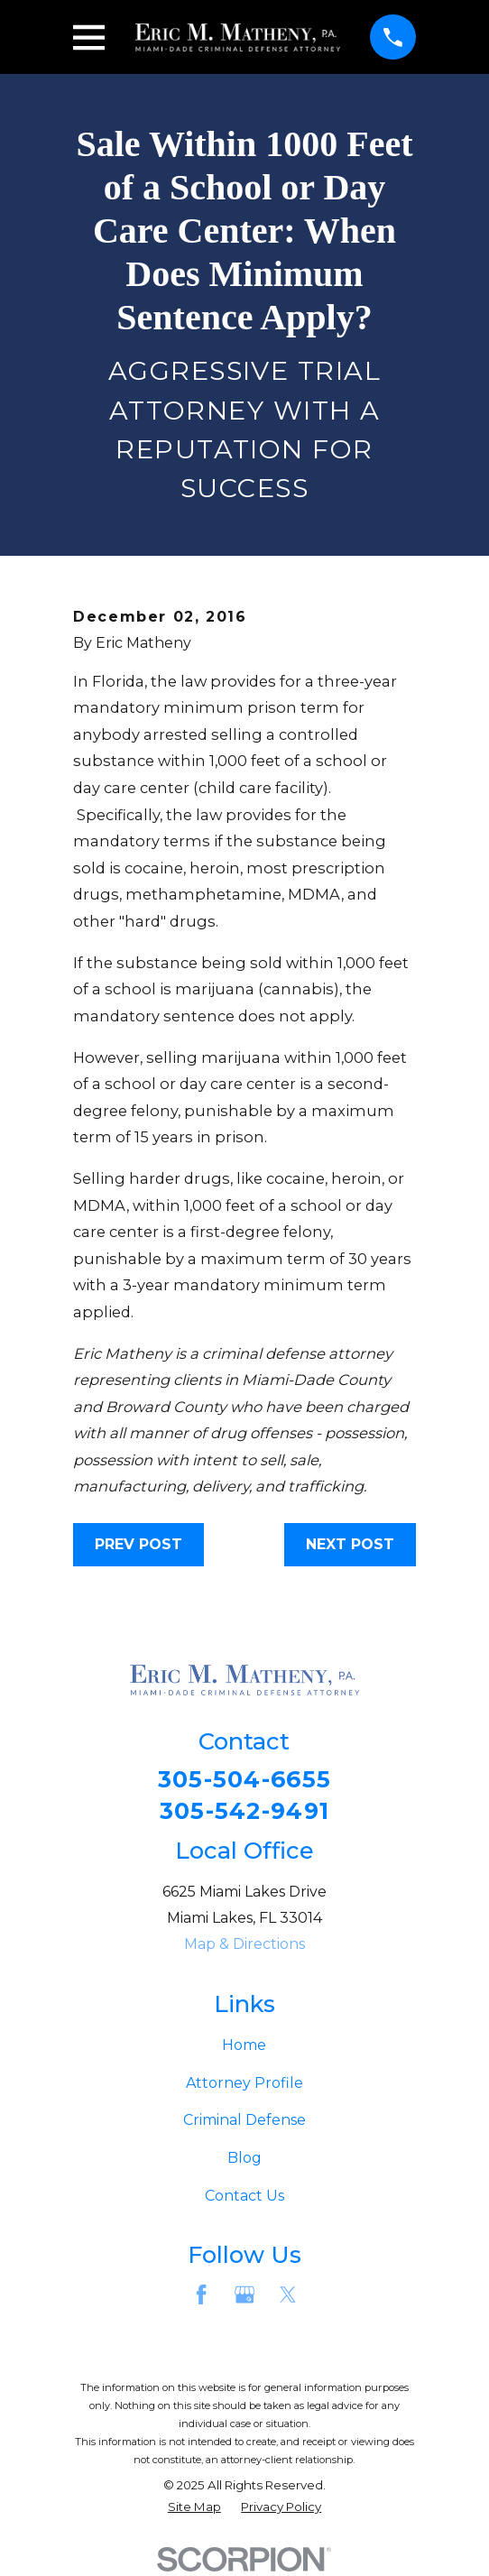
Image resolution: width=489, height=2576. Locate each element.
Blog (244, 2158)
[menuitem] (194, 2509)
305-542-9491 (244, 1812)
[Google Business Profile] (244, 2295)
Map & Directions (244, 1944)
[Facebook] (201, 2295)
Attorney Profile (244, 2083)
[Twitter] (288, 2295)
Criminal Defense (244, 2121)
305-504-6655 (244, 1780)
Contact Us (244, 2196)
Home (244, 2046)
